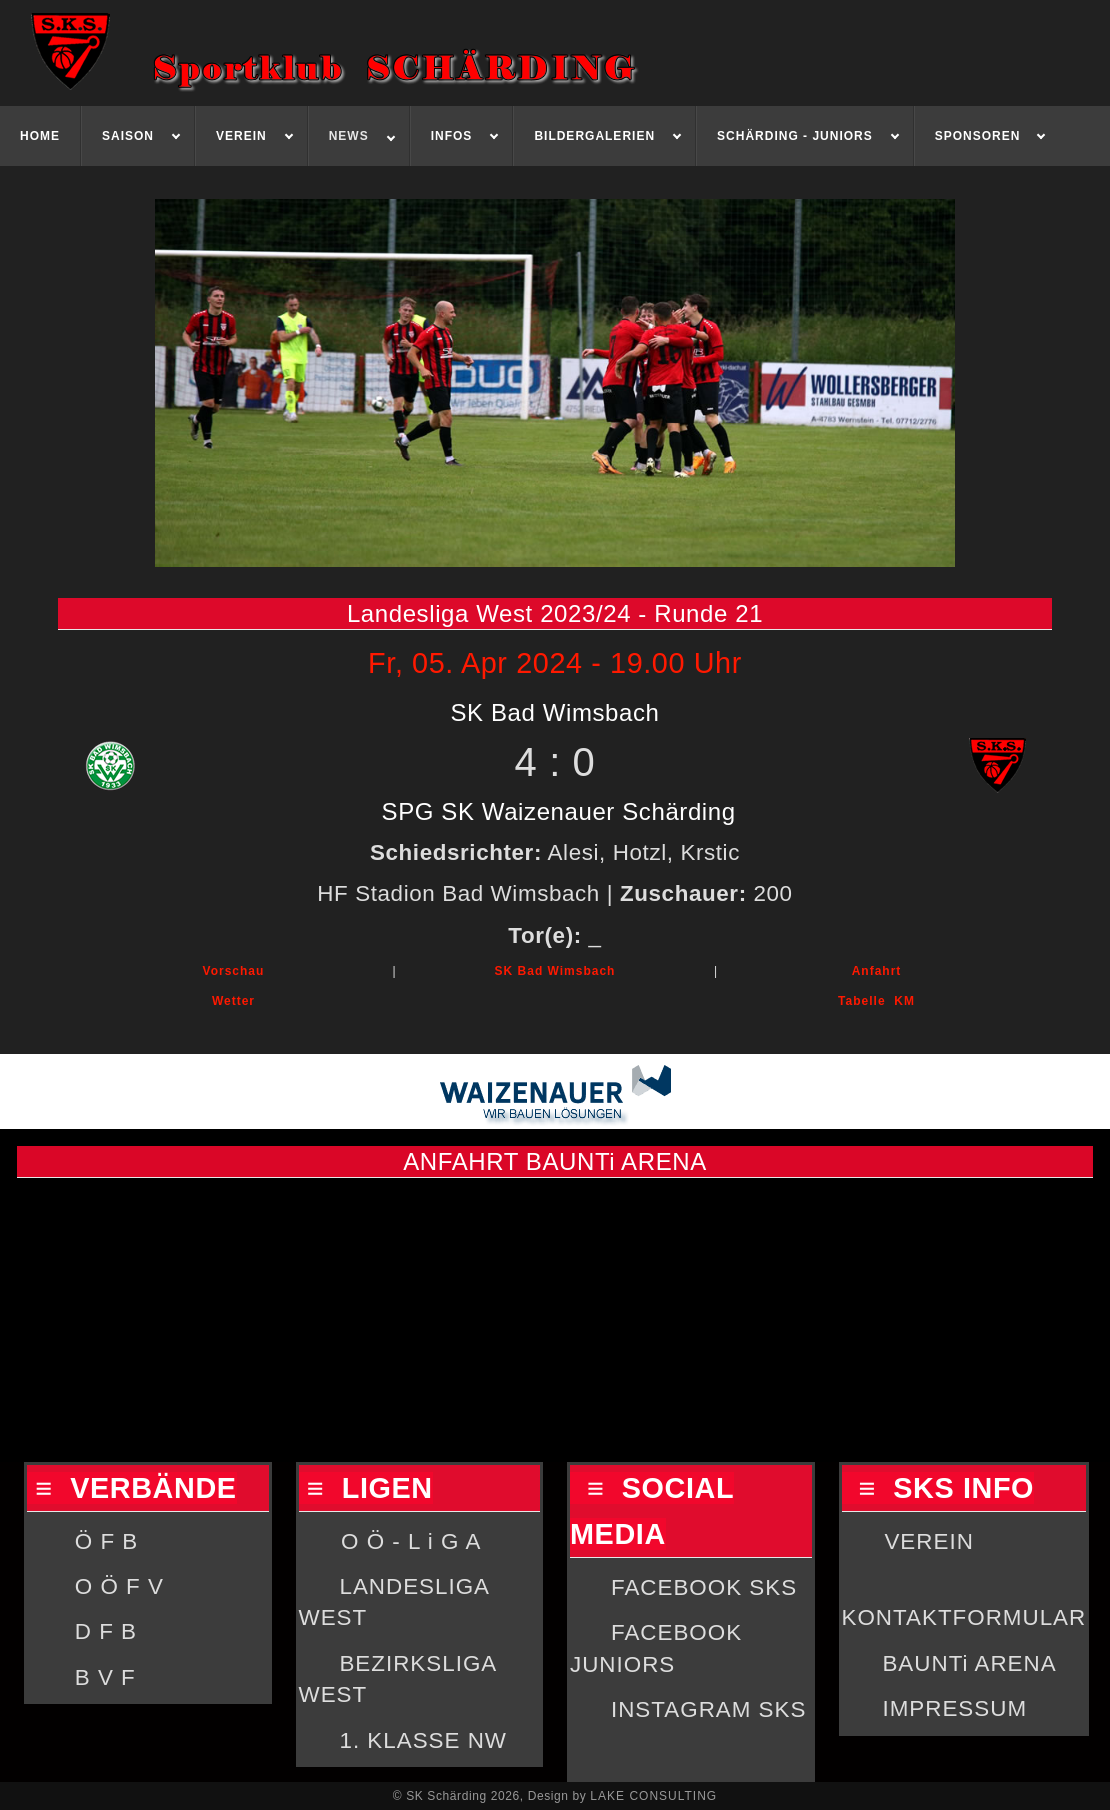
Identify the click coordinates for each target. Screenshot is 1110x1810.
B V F (105, 1677)
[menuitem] (40, 136)
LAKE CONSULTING (653, 1796)
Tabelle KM (876, 1001)
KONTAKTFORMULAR (964, 1617)
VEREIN (928, 1541)
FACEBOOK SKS (704, 1587)
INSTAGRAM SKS (708, 1709)
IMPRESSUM (954, 1708)
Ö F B (106, 1541)
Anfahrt (877, 971)
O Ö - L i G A (411, 1541)
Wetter (233, 1001)
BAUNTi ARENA (969, 1663)
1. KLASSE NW (423, 1740)
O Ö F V (119, 1586)
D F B (106, 1631)
